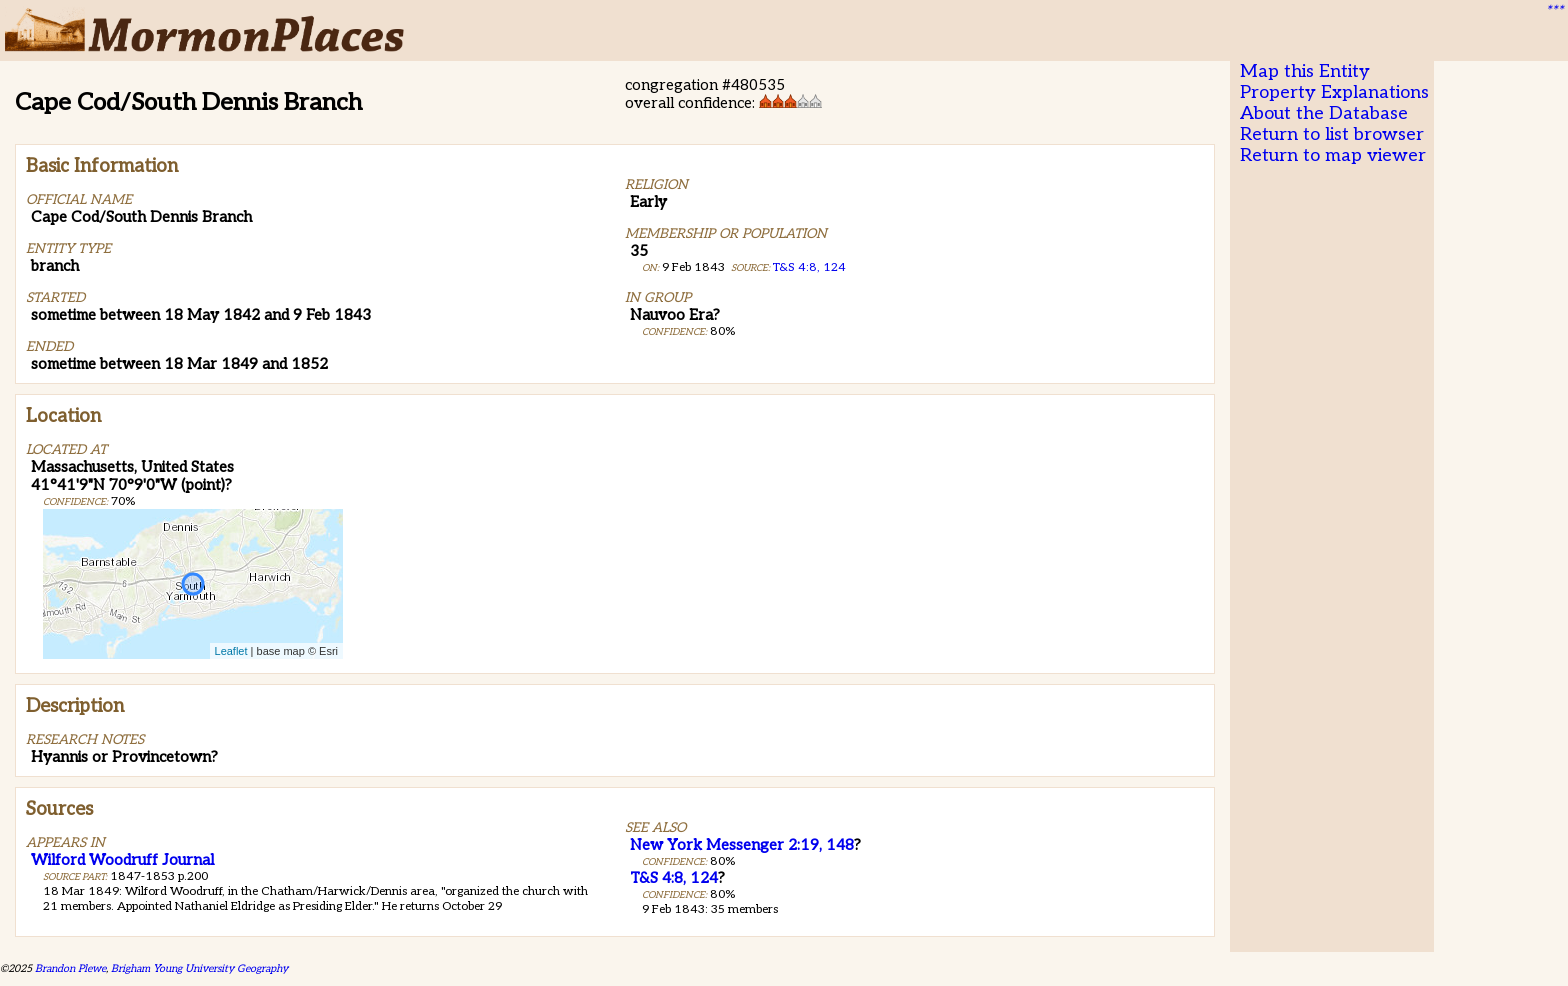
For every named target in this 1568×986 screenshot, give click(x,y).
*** (1554, 11)
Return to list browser (1332, 134)
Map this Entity (1305, 71)
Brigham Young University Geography (199, 968)
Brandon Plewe (70, 968)
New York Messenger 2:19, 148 (742, 845)
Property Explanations (1334, 92)
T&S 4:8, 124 (809, 267)
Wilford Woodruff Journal (122, 860)
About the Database (1324, 113)
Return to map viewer (1333, 155)
